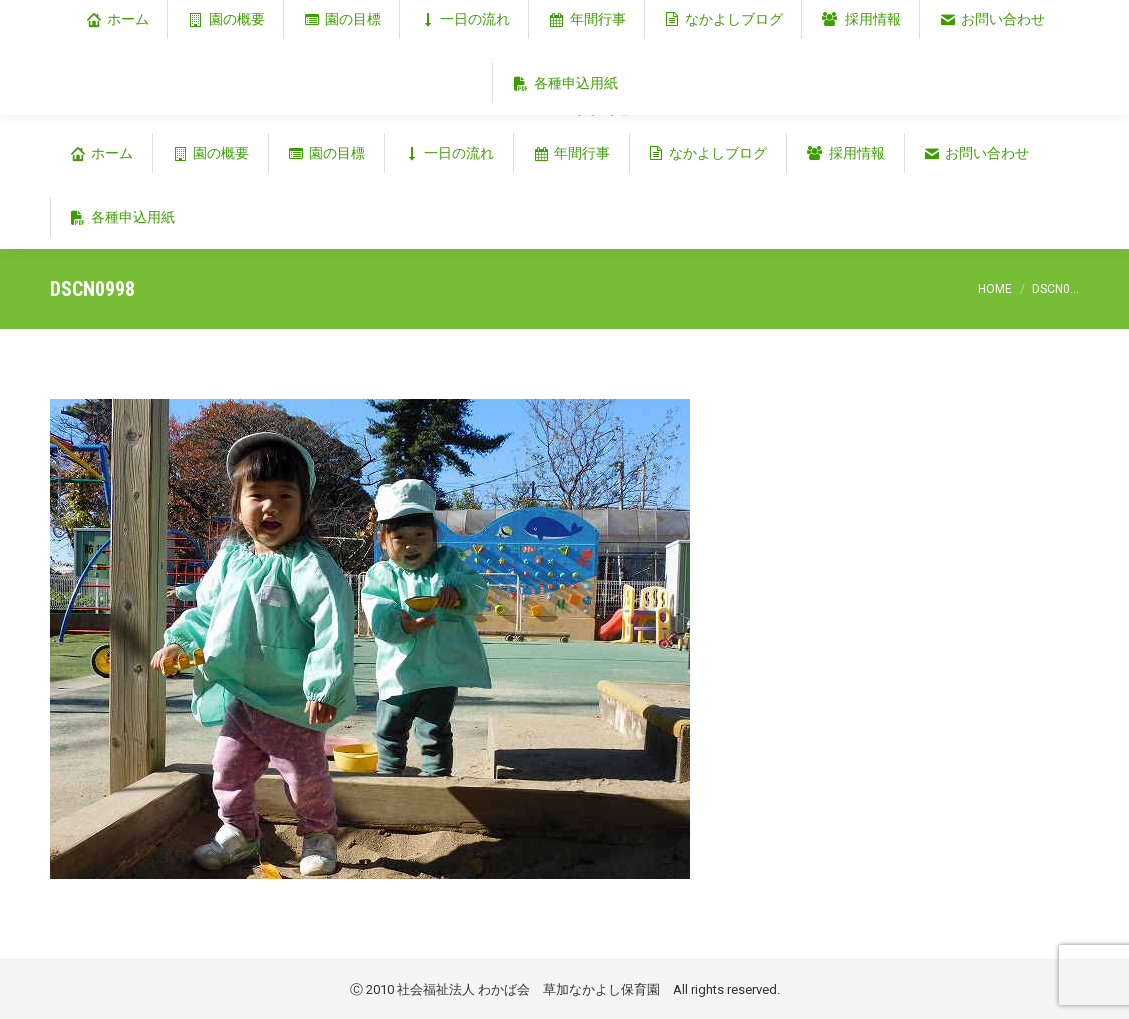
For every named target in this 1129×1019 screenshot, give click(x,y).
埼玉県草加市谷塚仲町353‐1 (993, 16)
